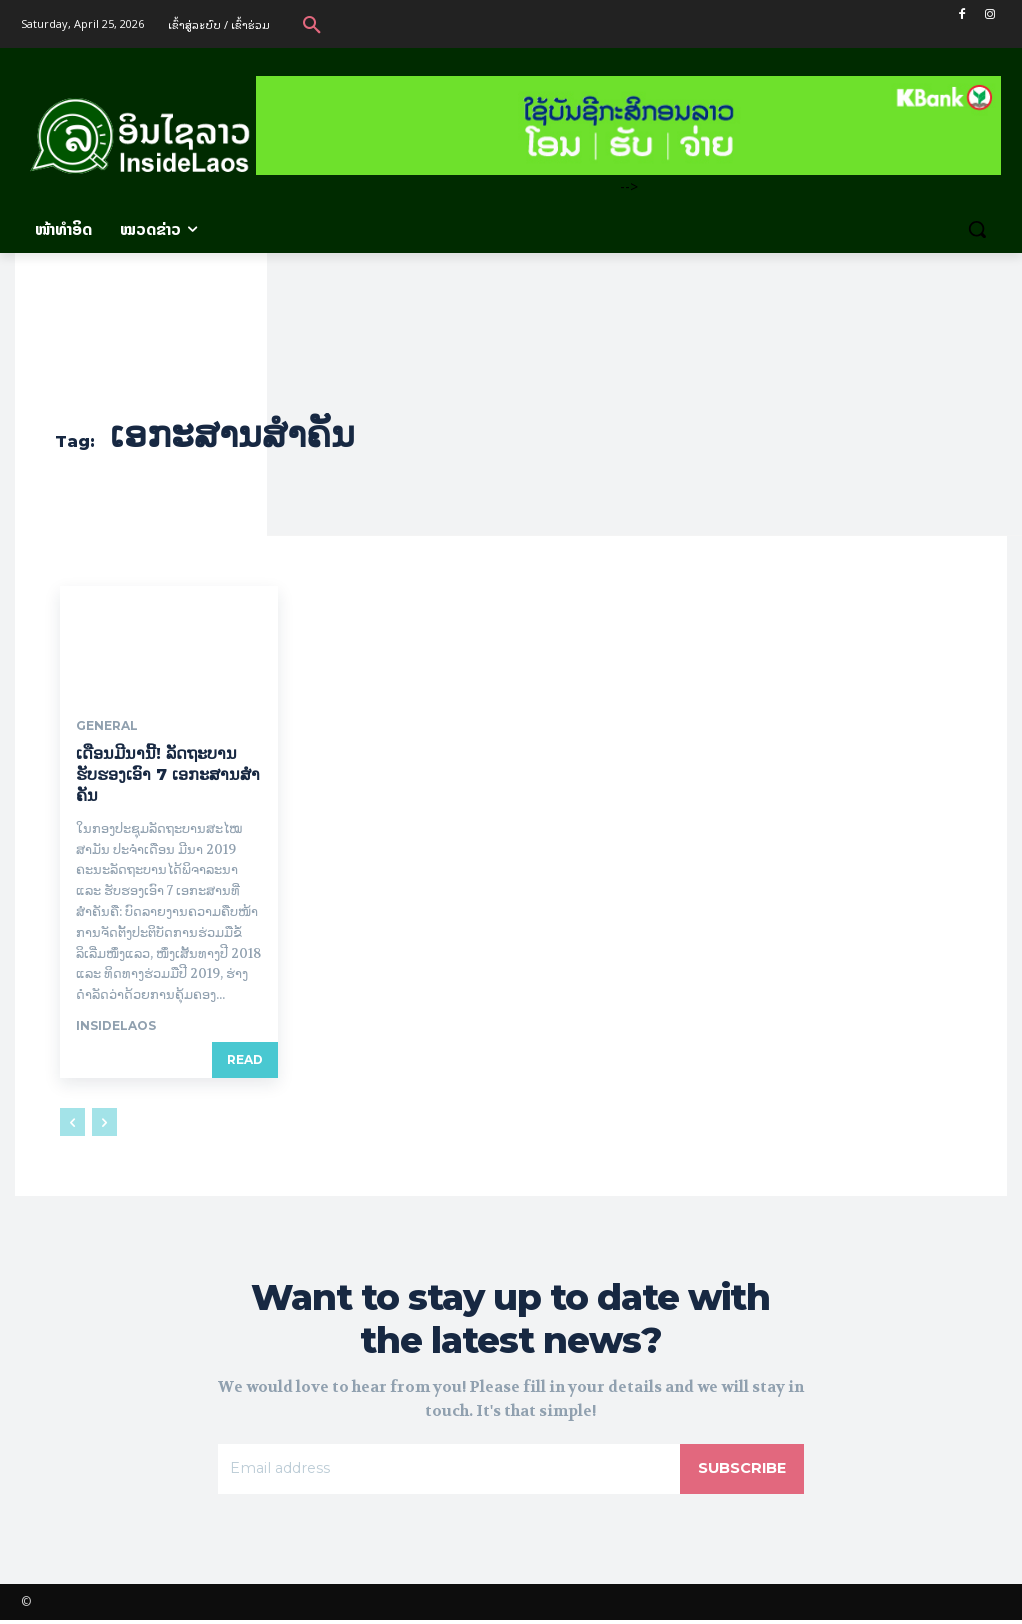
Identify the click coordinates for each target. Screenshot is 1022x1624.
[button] (312, 24)
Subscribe (738, 1470)
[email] (445, 1471)
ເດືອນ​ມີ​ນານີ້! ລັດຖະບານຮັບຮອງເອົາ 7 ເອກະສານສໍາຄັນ (168, 774)
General (107, 726)
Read (245, 1059)
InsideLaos (116, 1025)
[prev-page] (72, 1122)
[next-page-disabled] (104, 1122)
